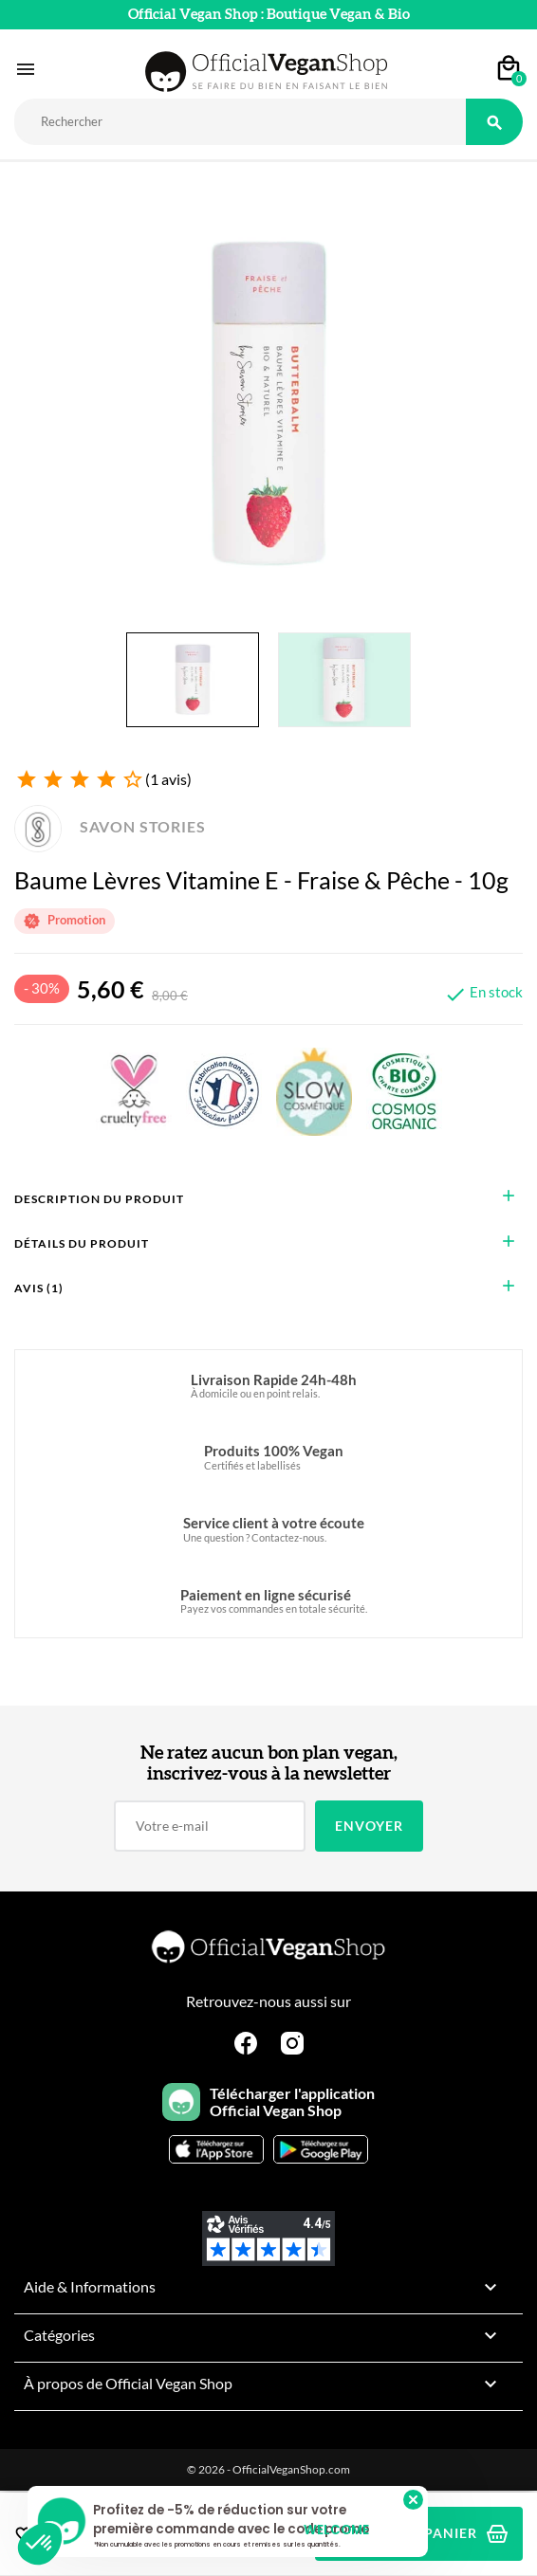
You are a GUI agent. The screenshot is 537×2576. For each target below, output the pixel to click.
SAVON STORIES (110, 826)
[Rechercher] (240, 122)
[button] (40, 2544)
